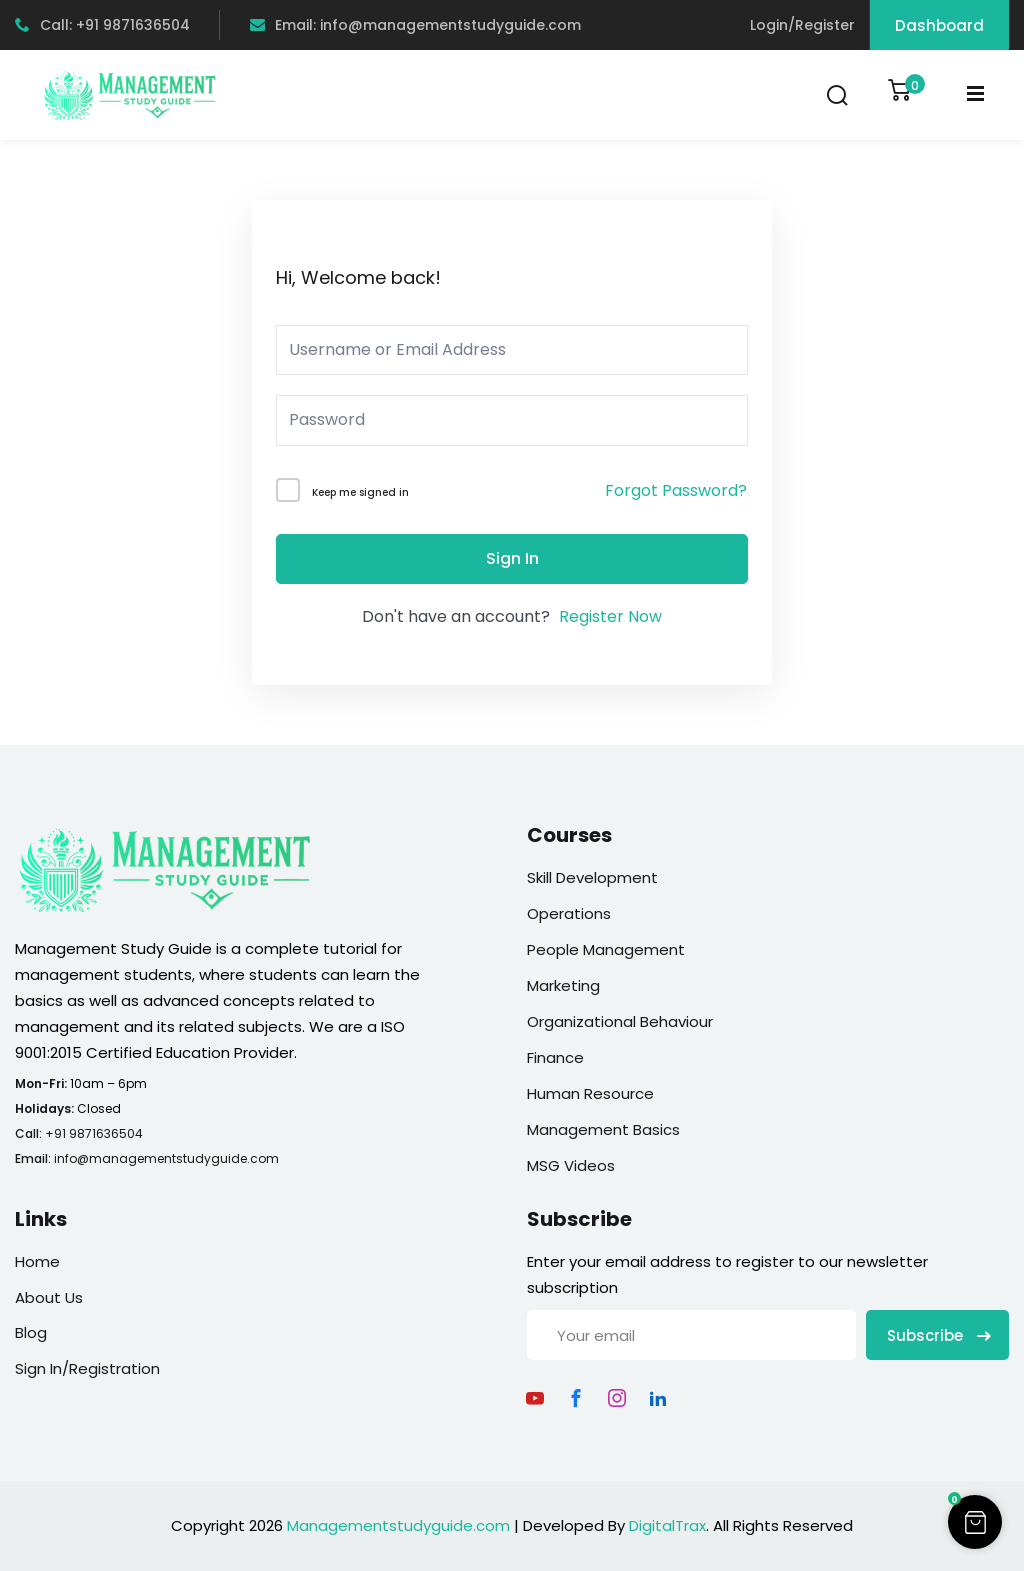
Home (37, 1261)
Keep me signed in (360, 492)
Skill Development (592, 877)
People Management (606, 949)
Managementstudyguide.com (398, 1525)
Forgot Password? (676, 490)
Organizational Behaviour (620, 1021)
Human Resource (590, 1093)
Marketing (563, 985)
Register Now (610, 616)
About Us (49, 1297)
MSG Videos (571, 1165)
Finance (555, 1057)
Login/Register (802, 25)
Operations (569, 913)
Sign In (512, 558)
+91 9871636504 (94, 1133)
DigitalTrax (667, 1525)
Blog (31, 1332)
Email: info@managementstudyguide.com (415, 25)
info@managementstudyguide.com (166, 1158)
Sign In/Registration (87, 1368)
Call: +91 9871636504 (102, 25)
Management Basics (603, 1129)
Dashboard (939, 25)
